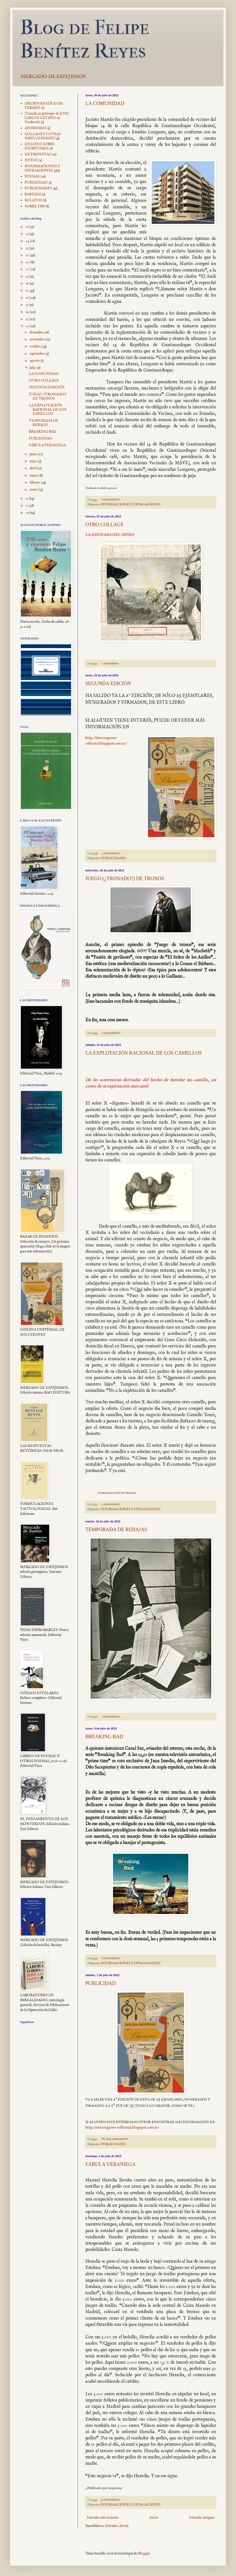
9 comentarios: (111, 1033)
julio (33, 367)
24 (28, 241)
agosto (35, 360)
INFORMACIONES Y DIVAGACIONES (130, 505)
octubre (35, 346)
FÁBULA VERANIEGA (110, 2164)
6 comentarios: (111, 500)
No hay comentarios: (115, 2139)
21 (27, 262)
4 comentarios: (111, 2500)
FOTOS (31, 160)
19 (27, 276)
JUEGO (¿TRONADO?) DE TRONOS (124, 878)
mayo (34, 461)
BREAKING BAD (104, 1736)
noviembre (37, 339)
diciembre (37, 332)
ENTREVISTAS (38, 154)
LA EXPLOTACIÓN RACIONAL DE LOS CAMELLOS (143, 1053)
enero (34, 489)
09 (28, 512)
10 (27, 505)
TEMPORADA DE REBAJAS (116, 1529)
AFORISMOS (35, 128)
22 (28, 255)
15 (27, 305)
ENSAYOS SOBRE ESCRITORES (40, 146)
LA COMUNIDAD (104, 103)
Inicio (154, 2517)
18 (27, 283)
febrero (35, 482)
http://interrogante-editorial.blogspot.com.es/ (105, 740)
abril (33, 468)
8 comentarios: (111, 1958)
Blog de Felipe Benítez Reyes (84, 39)
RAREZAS (33, 194)
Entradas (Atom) (117, 2526)
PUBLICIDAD (100, 1983)
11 (27, 498)
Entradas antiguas (202, 2517)
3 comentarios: (111, 853)
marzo (34, 475)
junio (34, 454)
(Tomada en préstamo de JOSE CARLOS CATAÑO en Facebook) (47, 117)
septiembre (38, 353)
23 (27, 248)
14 (27, 312)
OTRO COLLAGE (104, 524)
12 (27, 326)
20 (28, 269)
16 (27, 298)
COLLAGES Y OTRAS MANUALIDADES (43, 136)
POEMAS (32, 176)
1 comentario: (110, 664)
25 (27, 234)
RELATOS (33, 200)
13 (27, 319)
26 (28, 227)
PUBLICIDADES (113, 858)
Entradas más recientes (103, 2517)
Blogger (144, 2553)
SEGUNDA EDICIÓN (108, 683)
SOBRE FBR (35, 206)
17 (27, 290)
